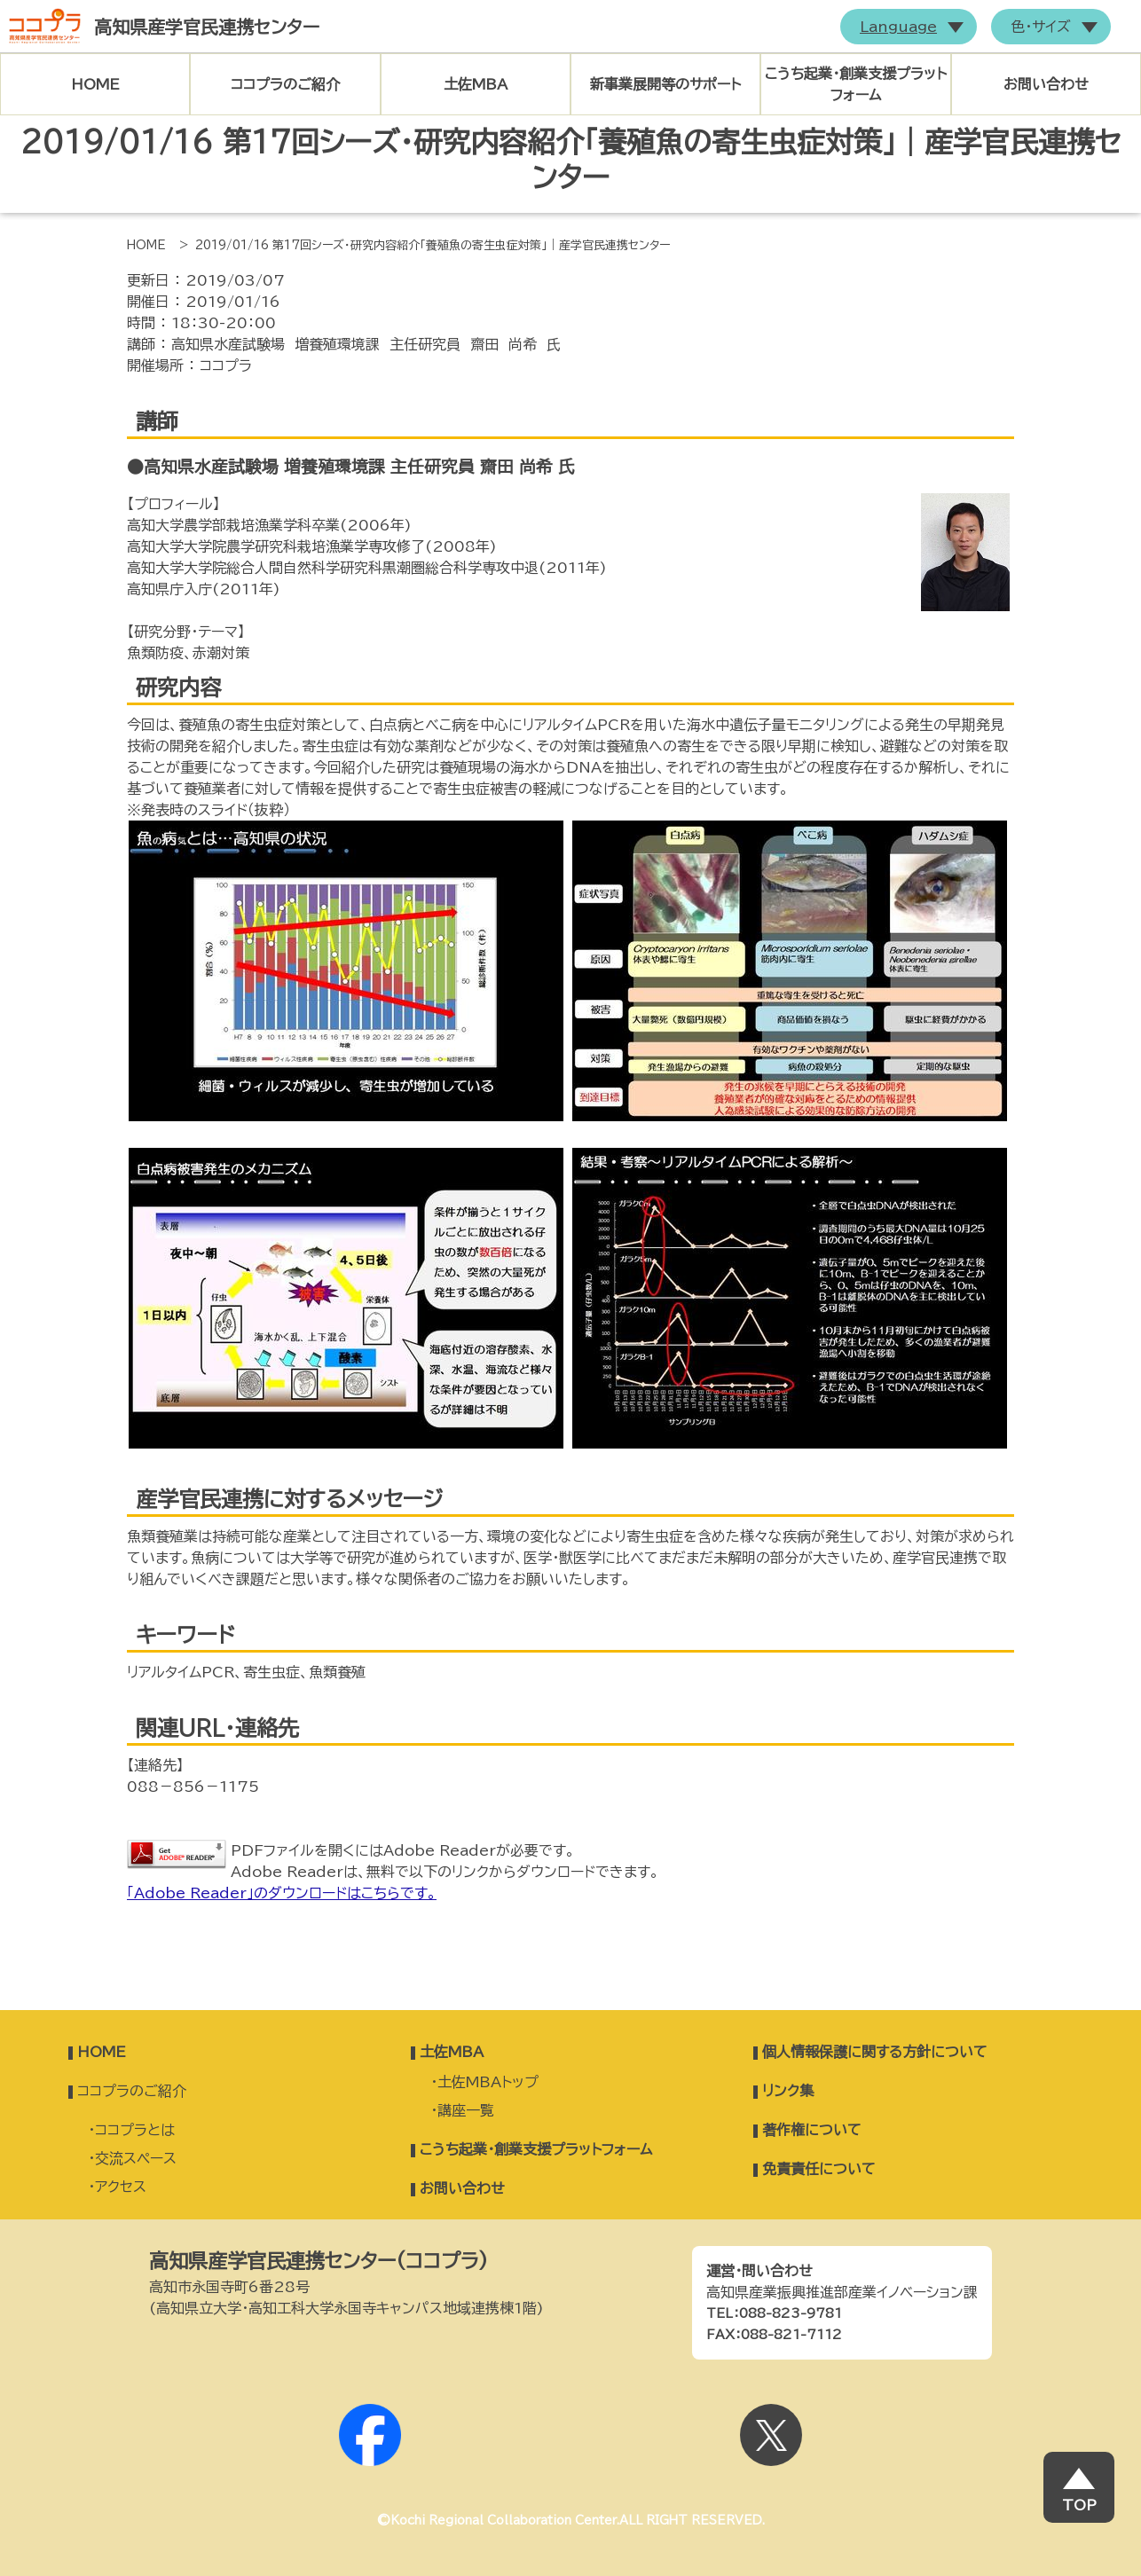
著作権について (812, 2130)
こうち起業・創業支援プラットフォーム (856, 84)
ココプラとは (135, 2130)
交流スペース (136, 2158)
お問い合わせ (1046, 84)
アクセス (120, 2186)
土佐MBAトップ (488, 2082)
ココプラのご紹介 (285, 84)
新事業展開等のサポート (665, 84)
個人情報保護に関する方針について (875, 2052)
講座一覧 (465, 2110)
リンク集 (788, 2091)
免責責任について (819, 2169)
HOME (95, 84)
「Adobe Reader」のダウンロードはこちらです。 (282, 1893)
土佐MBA (476, 84)
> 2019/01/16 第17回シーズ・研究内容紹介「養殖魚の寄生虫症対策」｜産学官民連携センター (424, 245)
